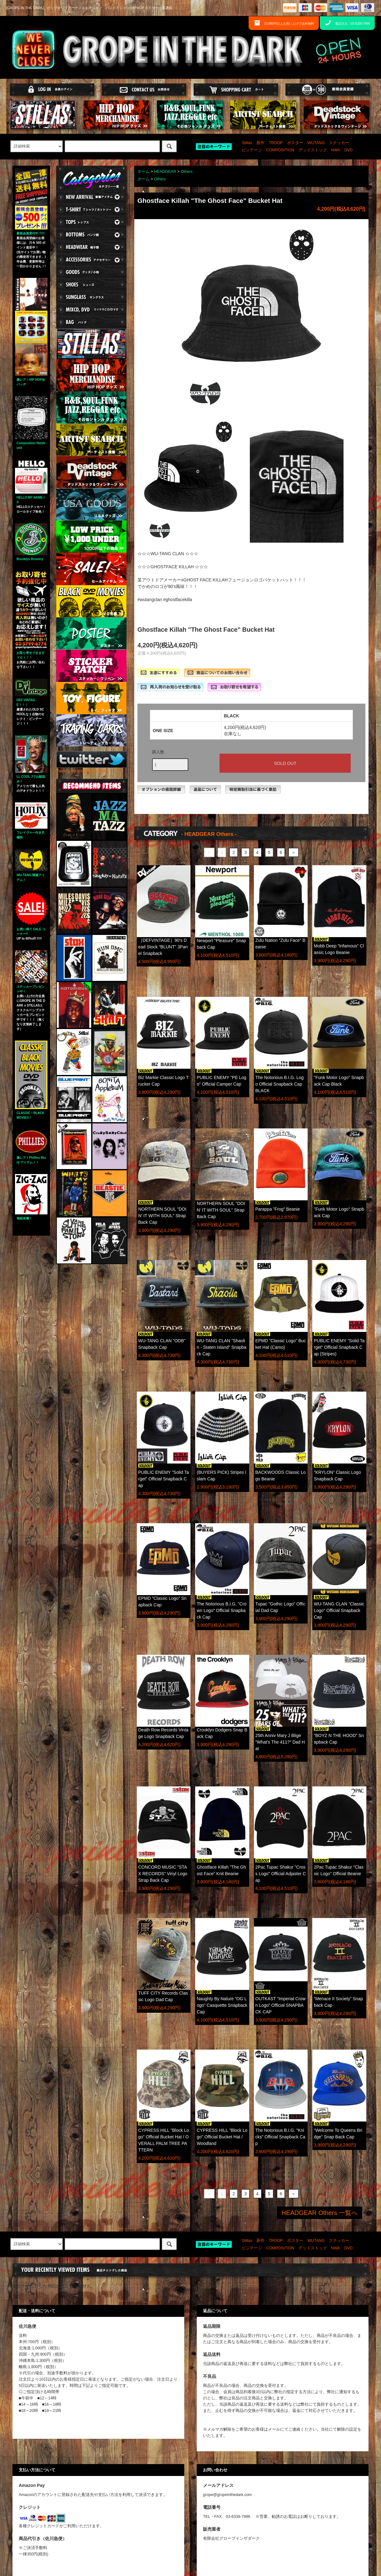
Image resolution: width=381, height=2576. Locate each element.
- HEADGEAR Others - (209, 834)
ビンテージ (252, 150)
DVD (348, 150)
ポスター (295, 143)
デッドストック (313, 150)
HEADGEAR (165, 171)
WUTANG (315, 143)
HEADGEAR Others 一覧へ (320, 2212)
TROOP (276, 143)
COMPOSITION (280, 150)
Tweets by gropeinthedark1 (82, 770)
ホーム (143, 171)
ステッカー (339, 143)
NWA (335, 150)
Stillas (247, 143)
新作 (260, 143)
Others (186, 171)
